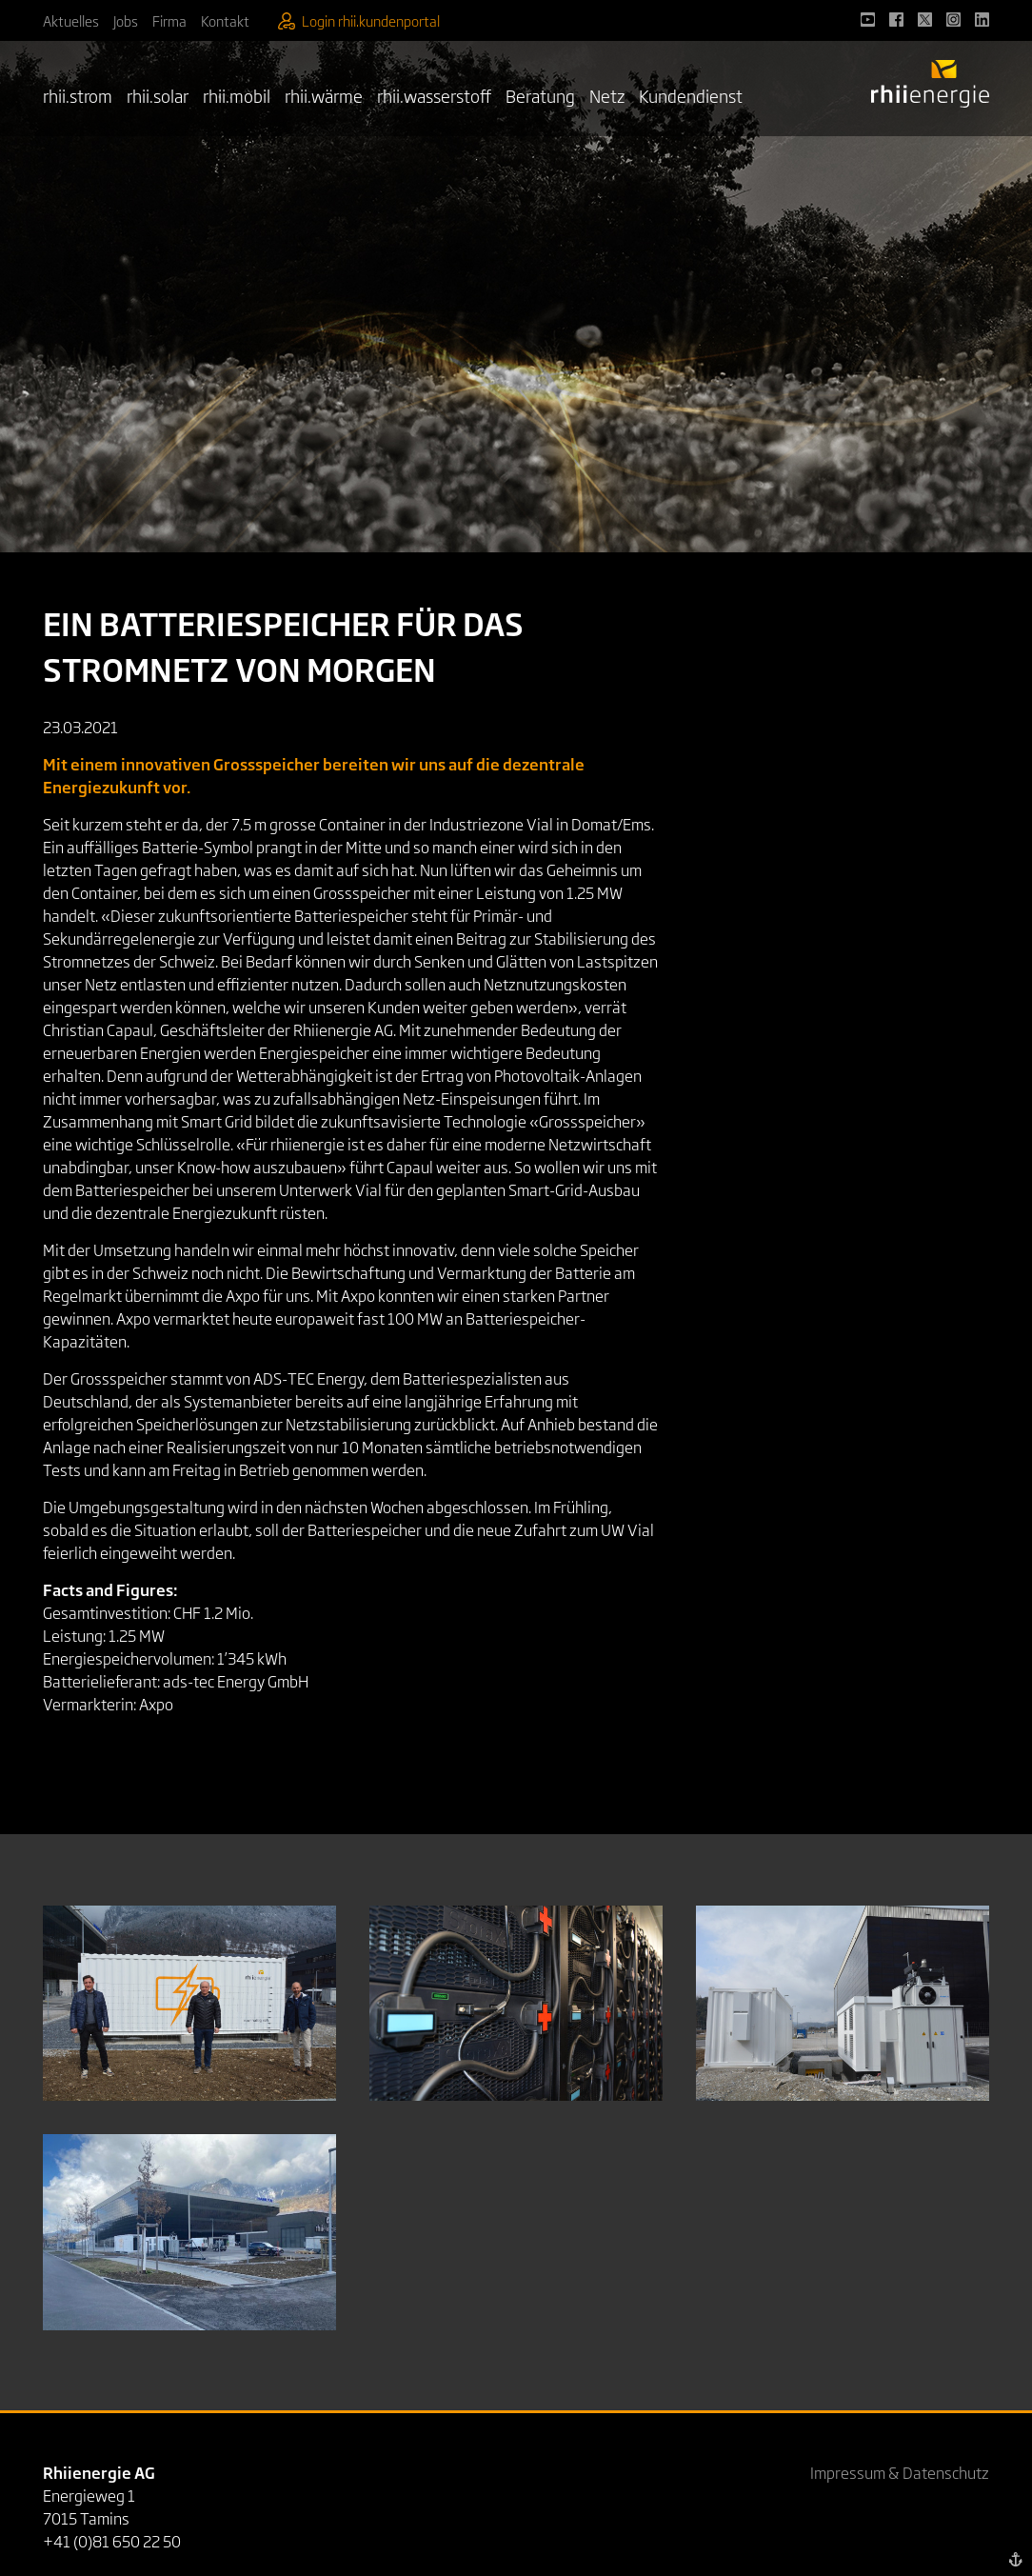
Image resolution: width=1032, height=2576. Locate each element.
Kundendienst (691, 95)
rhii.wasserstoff (434, 95)
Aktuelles (71, 20)
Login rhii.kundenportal (359, 20)
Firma (169, 20)
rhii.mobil (236, 95)
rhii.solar (158, 95)
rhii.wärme (324, 95)
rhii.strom (77, 95)
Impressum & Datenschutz (899, 2472)
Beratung (540, 95)
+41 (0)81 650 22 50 (112, 2540)
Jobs (125, 20)
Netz (607, 95)
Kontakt (225, 20)
